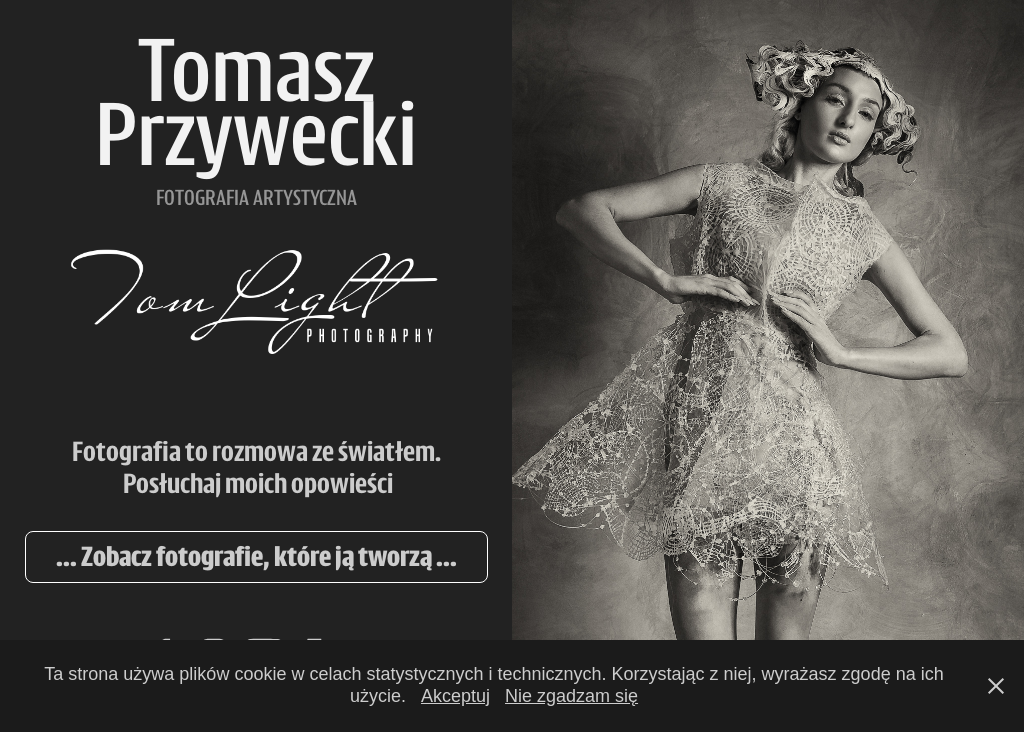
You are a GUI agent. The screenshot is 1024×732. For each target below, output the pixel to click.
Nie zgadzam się (571, 696)
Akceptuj (455, 696)
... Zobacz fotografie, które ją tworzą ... (256, 556)
